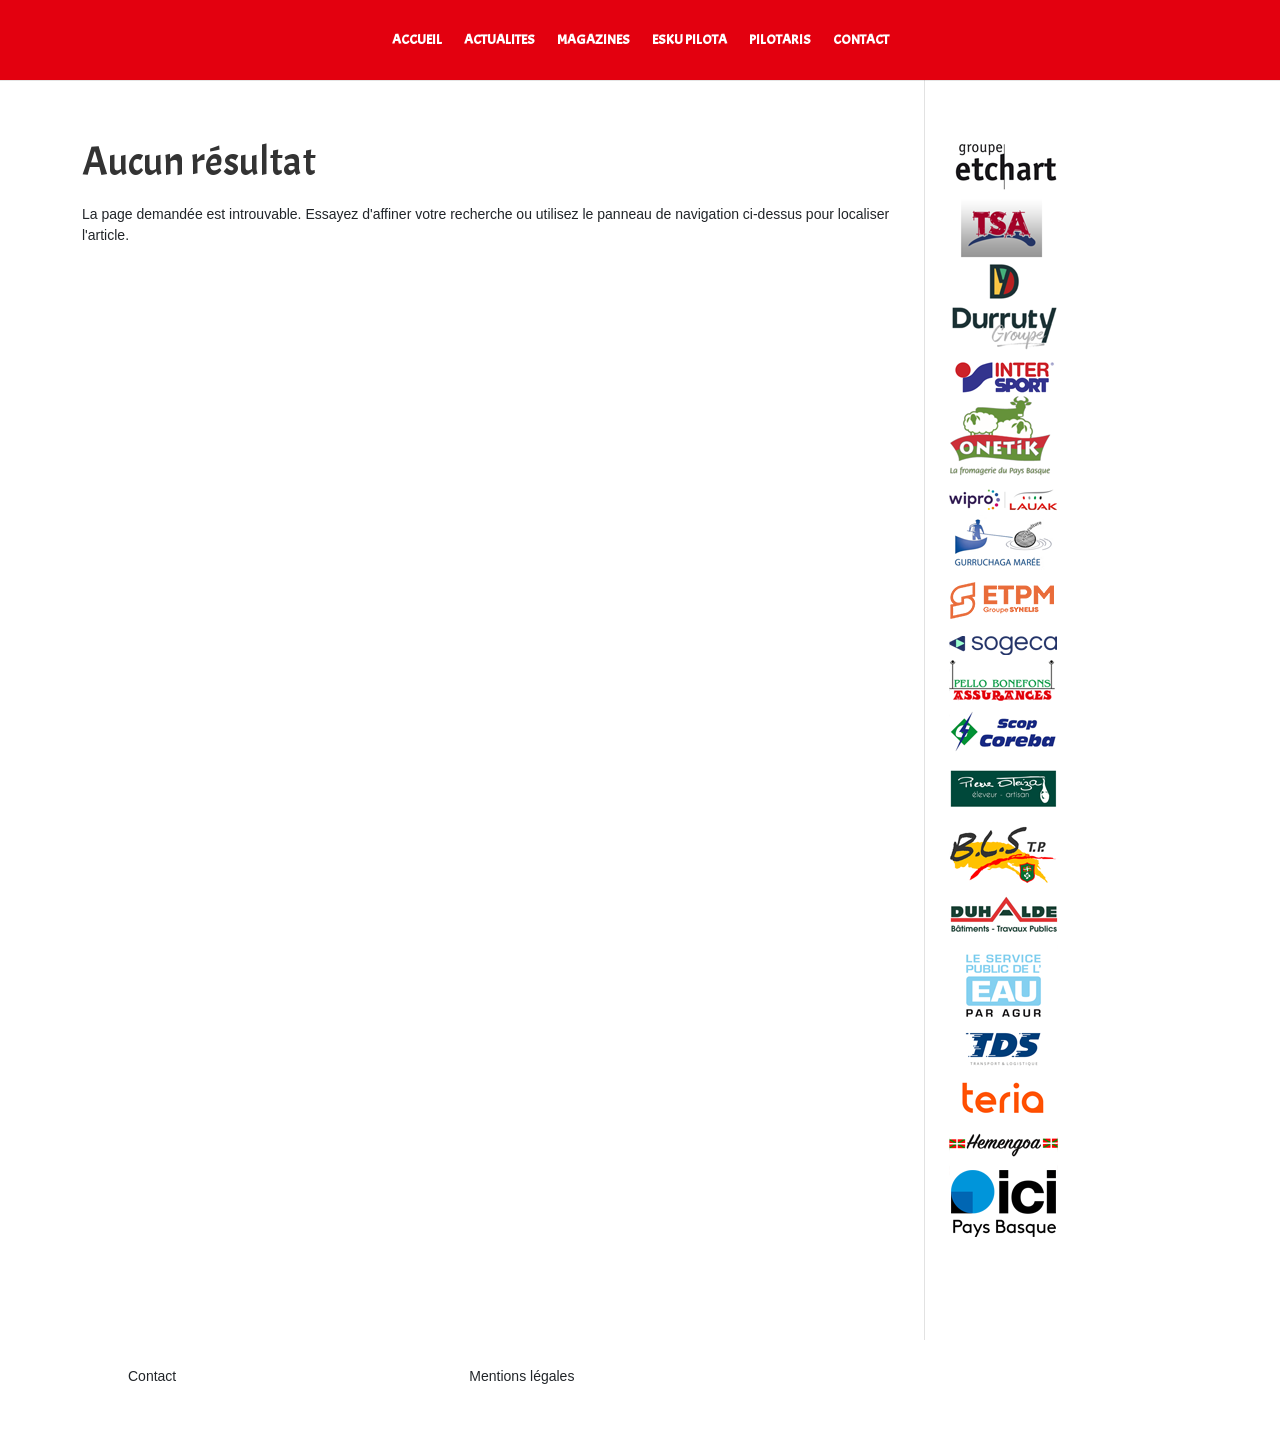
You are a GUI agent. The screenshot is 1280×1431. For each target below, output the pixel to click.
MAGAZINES (593, 40)
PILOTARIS (780, 40)
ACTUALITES (499, 40)
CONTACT (861, 40)
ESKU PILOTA (689, 40)
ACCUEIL (417, 40)
